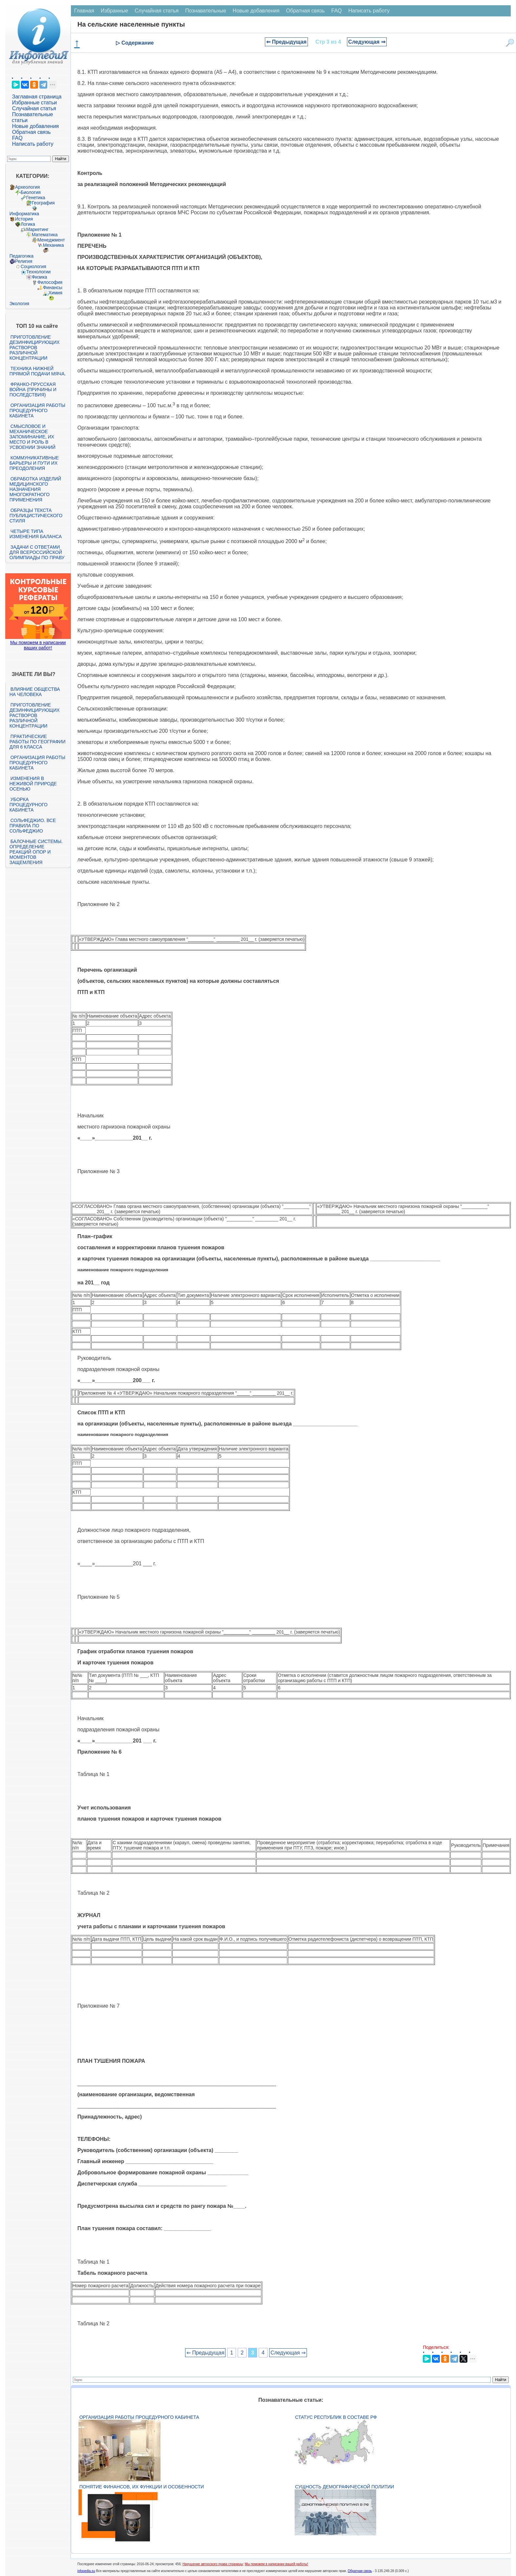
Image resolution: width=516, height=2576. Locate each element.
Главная (84, 10)
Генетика (35, 197)
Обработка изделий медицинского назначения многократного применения (35, 489)
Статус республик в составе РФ (336, 2417)
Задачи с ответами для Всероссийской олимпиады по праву (37, 552)
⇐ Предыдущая (286, 42)
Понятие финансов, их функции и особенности (141, 2486)
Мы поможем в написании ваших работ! (38, 645)
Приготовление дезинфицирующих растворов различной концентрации (35, 347)
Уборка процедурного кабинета (29, 805)
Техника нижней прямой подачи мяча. (38, 371)
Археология (27, 187)
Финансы (52, 287)
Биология (31, 192)
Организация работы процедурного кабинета (37, 410)
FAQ (17, 138)
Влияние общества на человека (35, 691)
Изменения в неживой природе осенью (33, 784)
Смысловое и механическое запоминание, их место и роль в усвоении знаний (32, 437)
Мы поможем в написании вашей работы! (276, 2564)
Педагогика (21, 256)
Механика (53, 245)
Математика (45, 234)
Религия (23, 261)
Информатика (24, 213)
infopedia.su (86, 2571)
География (43, 202)
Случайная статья (34, 108)
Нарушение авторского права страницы (213, 2564)
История (24, 219)
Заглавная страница (37, 96)
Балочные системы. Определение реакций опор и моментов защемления (36, 852)
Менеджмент (51, 240)
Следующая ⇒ (366, 42)
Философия (49, 282)
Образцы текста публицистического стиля (36, 515)
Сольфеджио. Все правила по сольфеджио (33, 826)
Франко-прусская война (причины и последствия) (33, 389)
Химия (55, 292)
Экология (19, 303)
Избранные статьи (34, 102)
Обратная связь (31, 132)
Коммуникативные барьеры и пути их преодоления (34, 463)
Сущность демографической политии (344, 2486)
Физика (39, 277)
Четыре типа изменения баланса (36, 534)
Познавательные (205, 10)
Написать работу (33, 144)
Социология (33, 266)
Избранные (114, 10)
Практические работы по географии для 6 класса (38, 742)
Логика (28, 224)
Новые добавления (35, 126)
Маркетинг (37, 229)
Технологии (38, 271)
